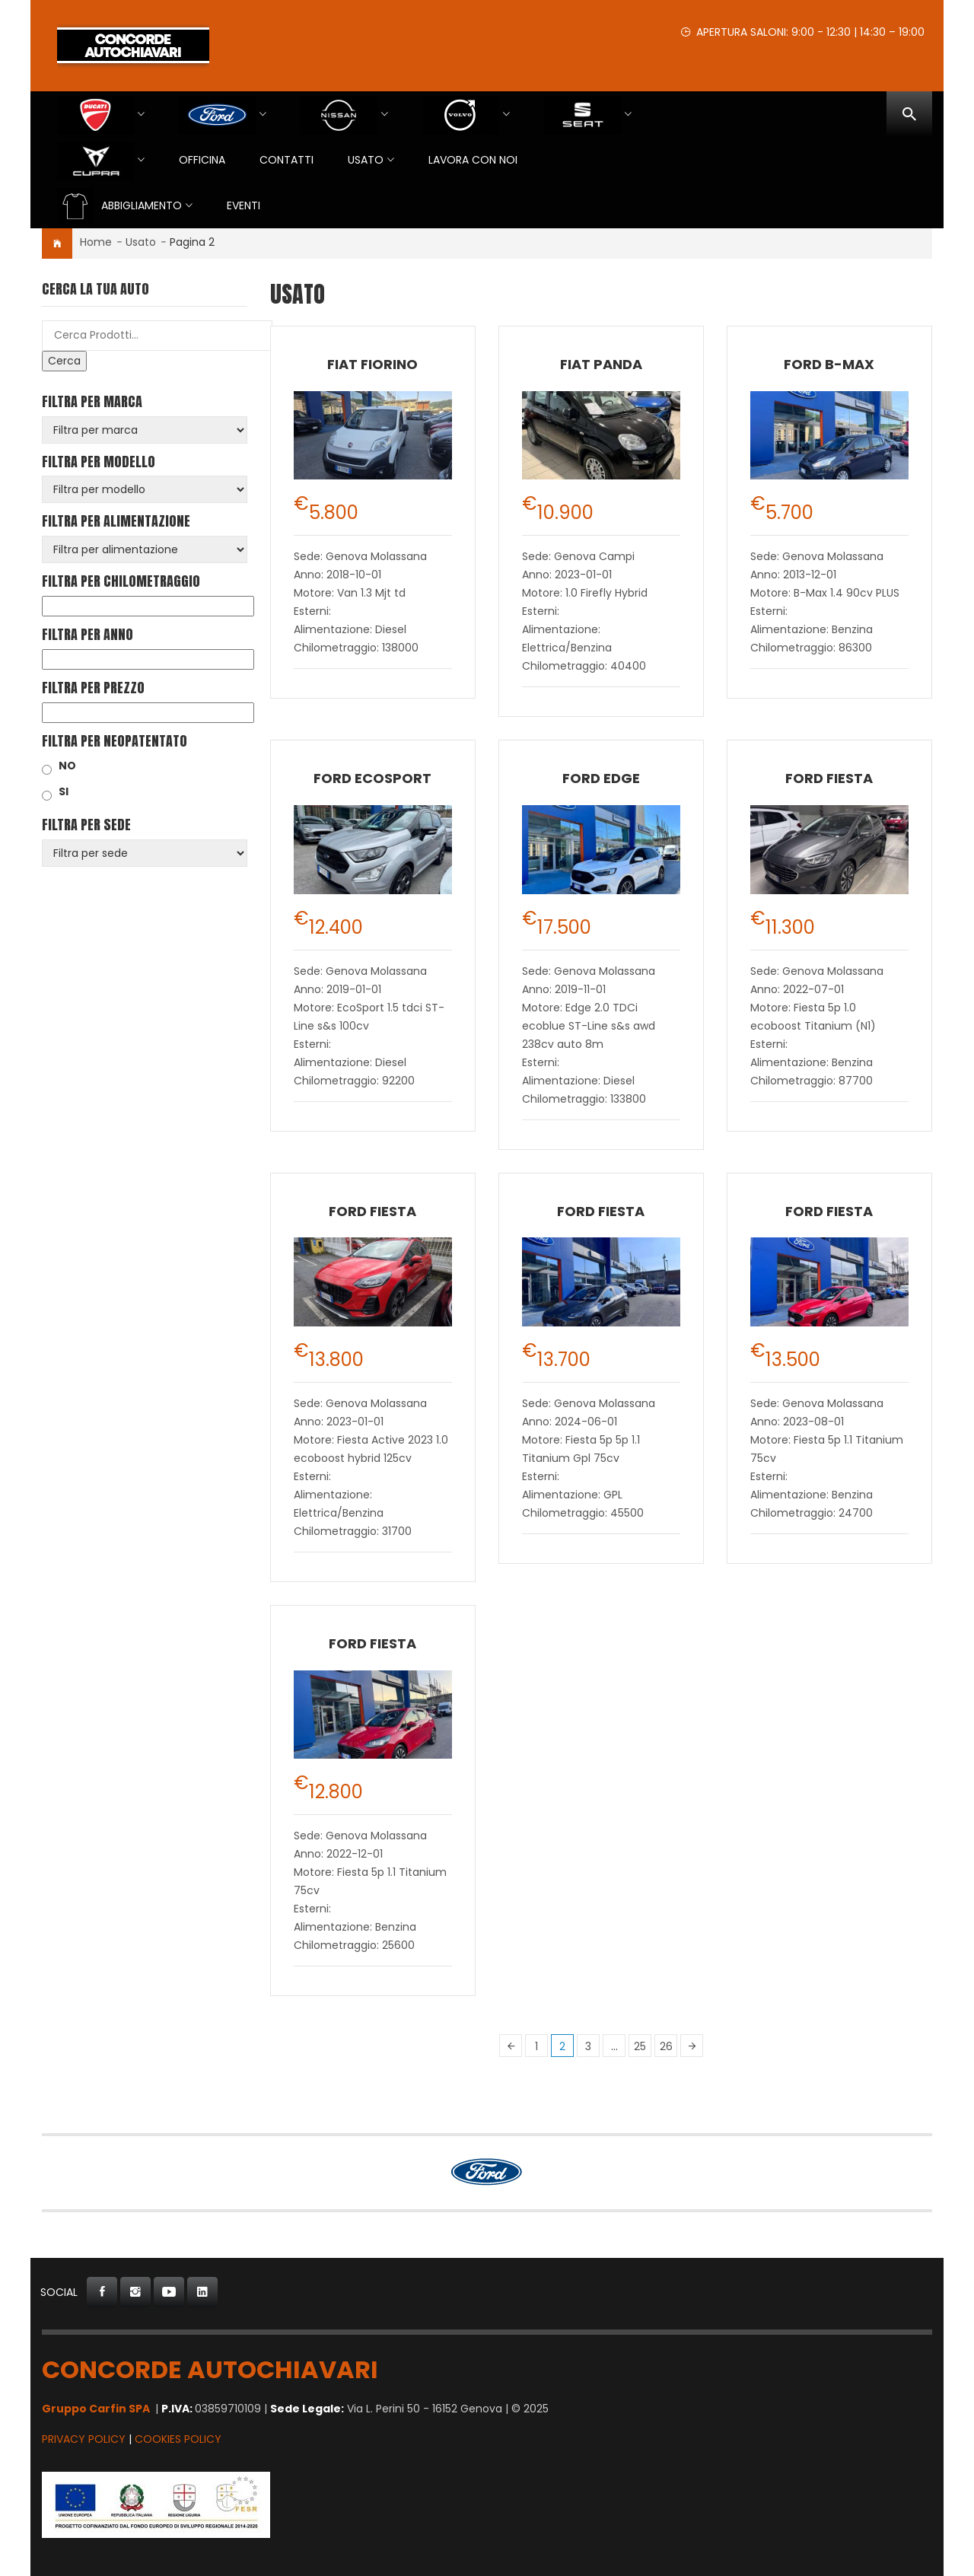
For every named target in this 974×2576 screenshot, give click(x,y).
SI (63, 791)
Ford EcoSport (372, 778)
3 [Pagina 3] (588, 2046)
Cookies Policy (178, 2439)
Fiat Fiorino (372, 364)
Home (96, 242)
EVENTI (243, 205)
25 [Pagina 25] (640, 2046)
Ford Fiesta (829, 778)
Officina (202, 159)
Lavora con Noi (472, 159)
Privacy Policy (84, 2439)
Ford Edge (601, 778)
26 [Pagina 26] (666, 2046)
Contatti (286, 159)
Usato (141, 242)
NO (67, 765)
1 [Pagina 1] (536, 2046)
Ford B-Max (829, 364)
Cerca (64, 360)
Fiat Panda (601, 364)
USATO (366, 159)
